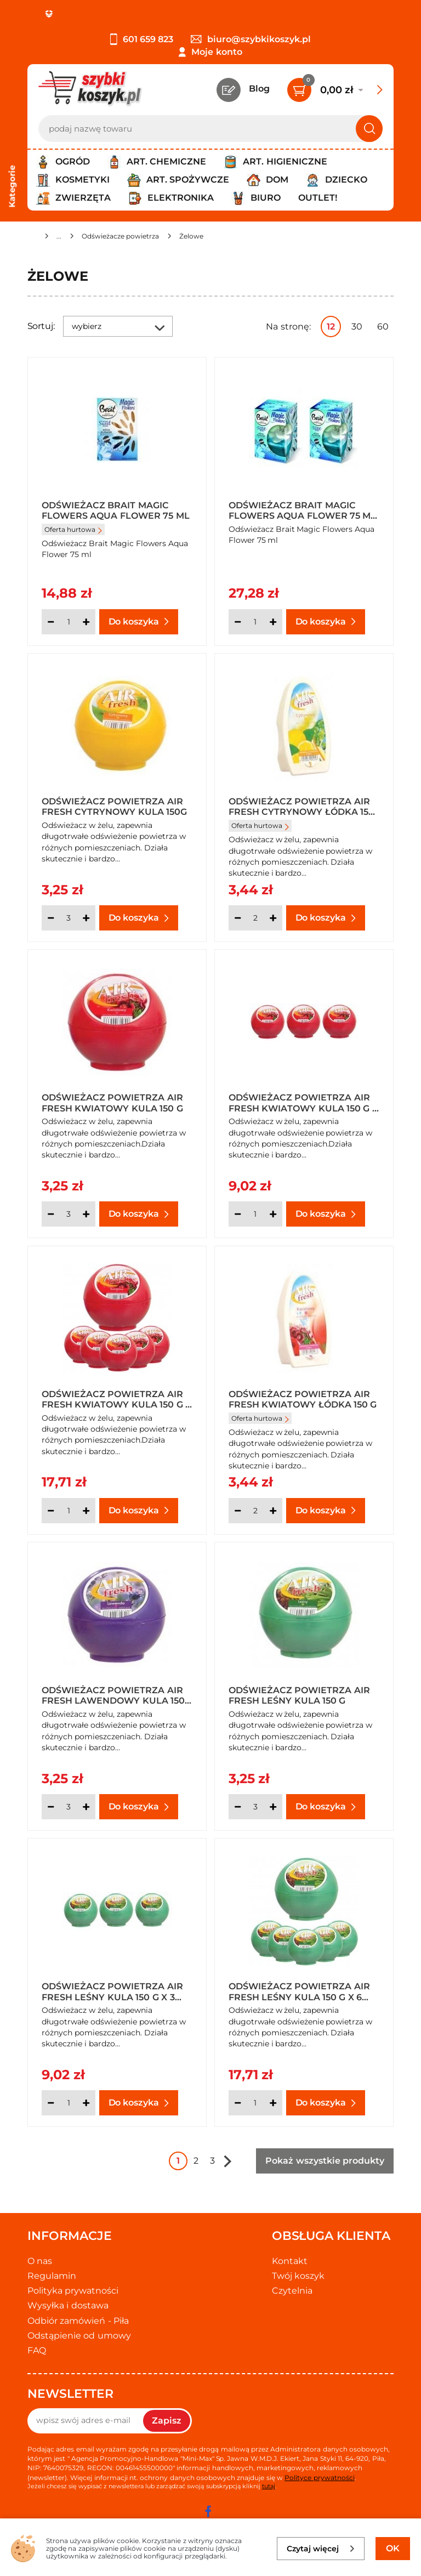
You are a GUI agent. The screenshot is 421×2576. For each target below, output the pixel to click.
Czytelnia (292, 2290)
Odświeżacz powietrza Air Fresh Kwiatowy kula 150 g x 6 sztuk (116, 1399)
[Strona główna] (31, 238)
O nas (39, 2261)
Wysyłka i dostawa (68, 2305)
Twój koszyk (298, 2276)
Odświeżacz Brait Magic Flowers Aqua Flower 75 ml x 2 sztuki (303, 510)
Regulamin (51, 2276)
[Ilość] (68, 622)
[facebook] (208, 2511)
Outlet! (317, 197)
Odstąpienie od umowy (79, 2335)
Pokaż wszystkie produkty (324, 2160)
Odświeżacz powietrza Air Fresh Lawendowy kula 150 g (113, 1695)
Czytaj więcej (321, 2549)
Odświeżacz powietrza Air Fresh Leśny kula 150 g (299, 1695)
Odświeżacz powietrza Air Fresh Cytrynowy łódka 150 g (301, 806)
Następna (227, 2161)
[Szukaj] (369, 128)
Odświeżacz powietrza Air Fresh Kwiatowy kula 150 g (112, 1102)
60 (383, 326)
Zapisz (166, 2420)
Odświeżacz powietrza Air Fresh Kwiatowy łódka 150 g (303, 1399)
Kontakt (290, 2261)
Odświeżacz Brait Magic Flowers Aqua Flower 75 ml (116, 510)
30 (356, 326)
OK (393, 2548)
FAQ (36, 2350)
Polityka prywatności (72, 2290)
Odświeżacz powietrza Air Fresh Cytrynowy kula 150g (114, 806)
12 (331, 326)
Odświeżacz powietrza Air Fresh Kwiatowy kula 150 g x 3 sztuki (303, 1102)
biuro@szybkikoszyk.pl (251, 39)
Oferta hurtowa (73, 529)
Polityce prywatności (319, 2477)
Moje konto (216, 52)
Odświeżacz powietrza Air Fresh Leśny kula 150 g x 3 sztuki (112, 1991)
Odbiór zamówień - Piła (78, 2321)
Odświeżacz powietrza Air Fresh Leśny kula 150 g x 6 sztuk (299, 1991)
